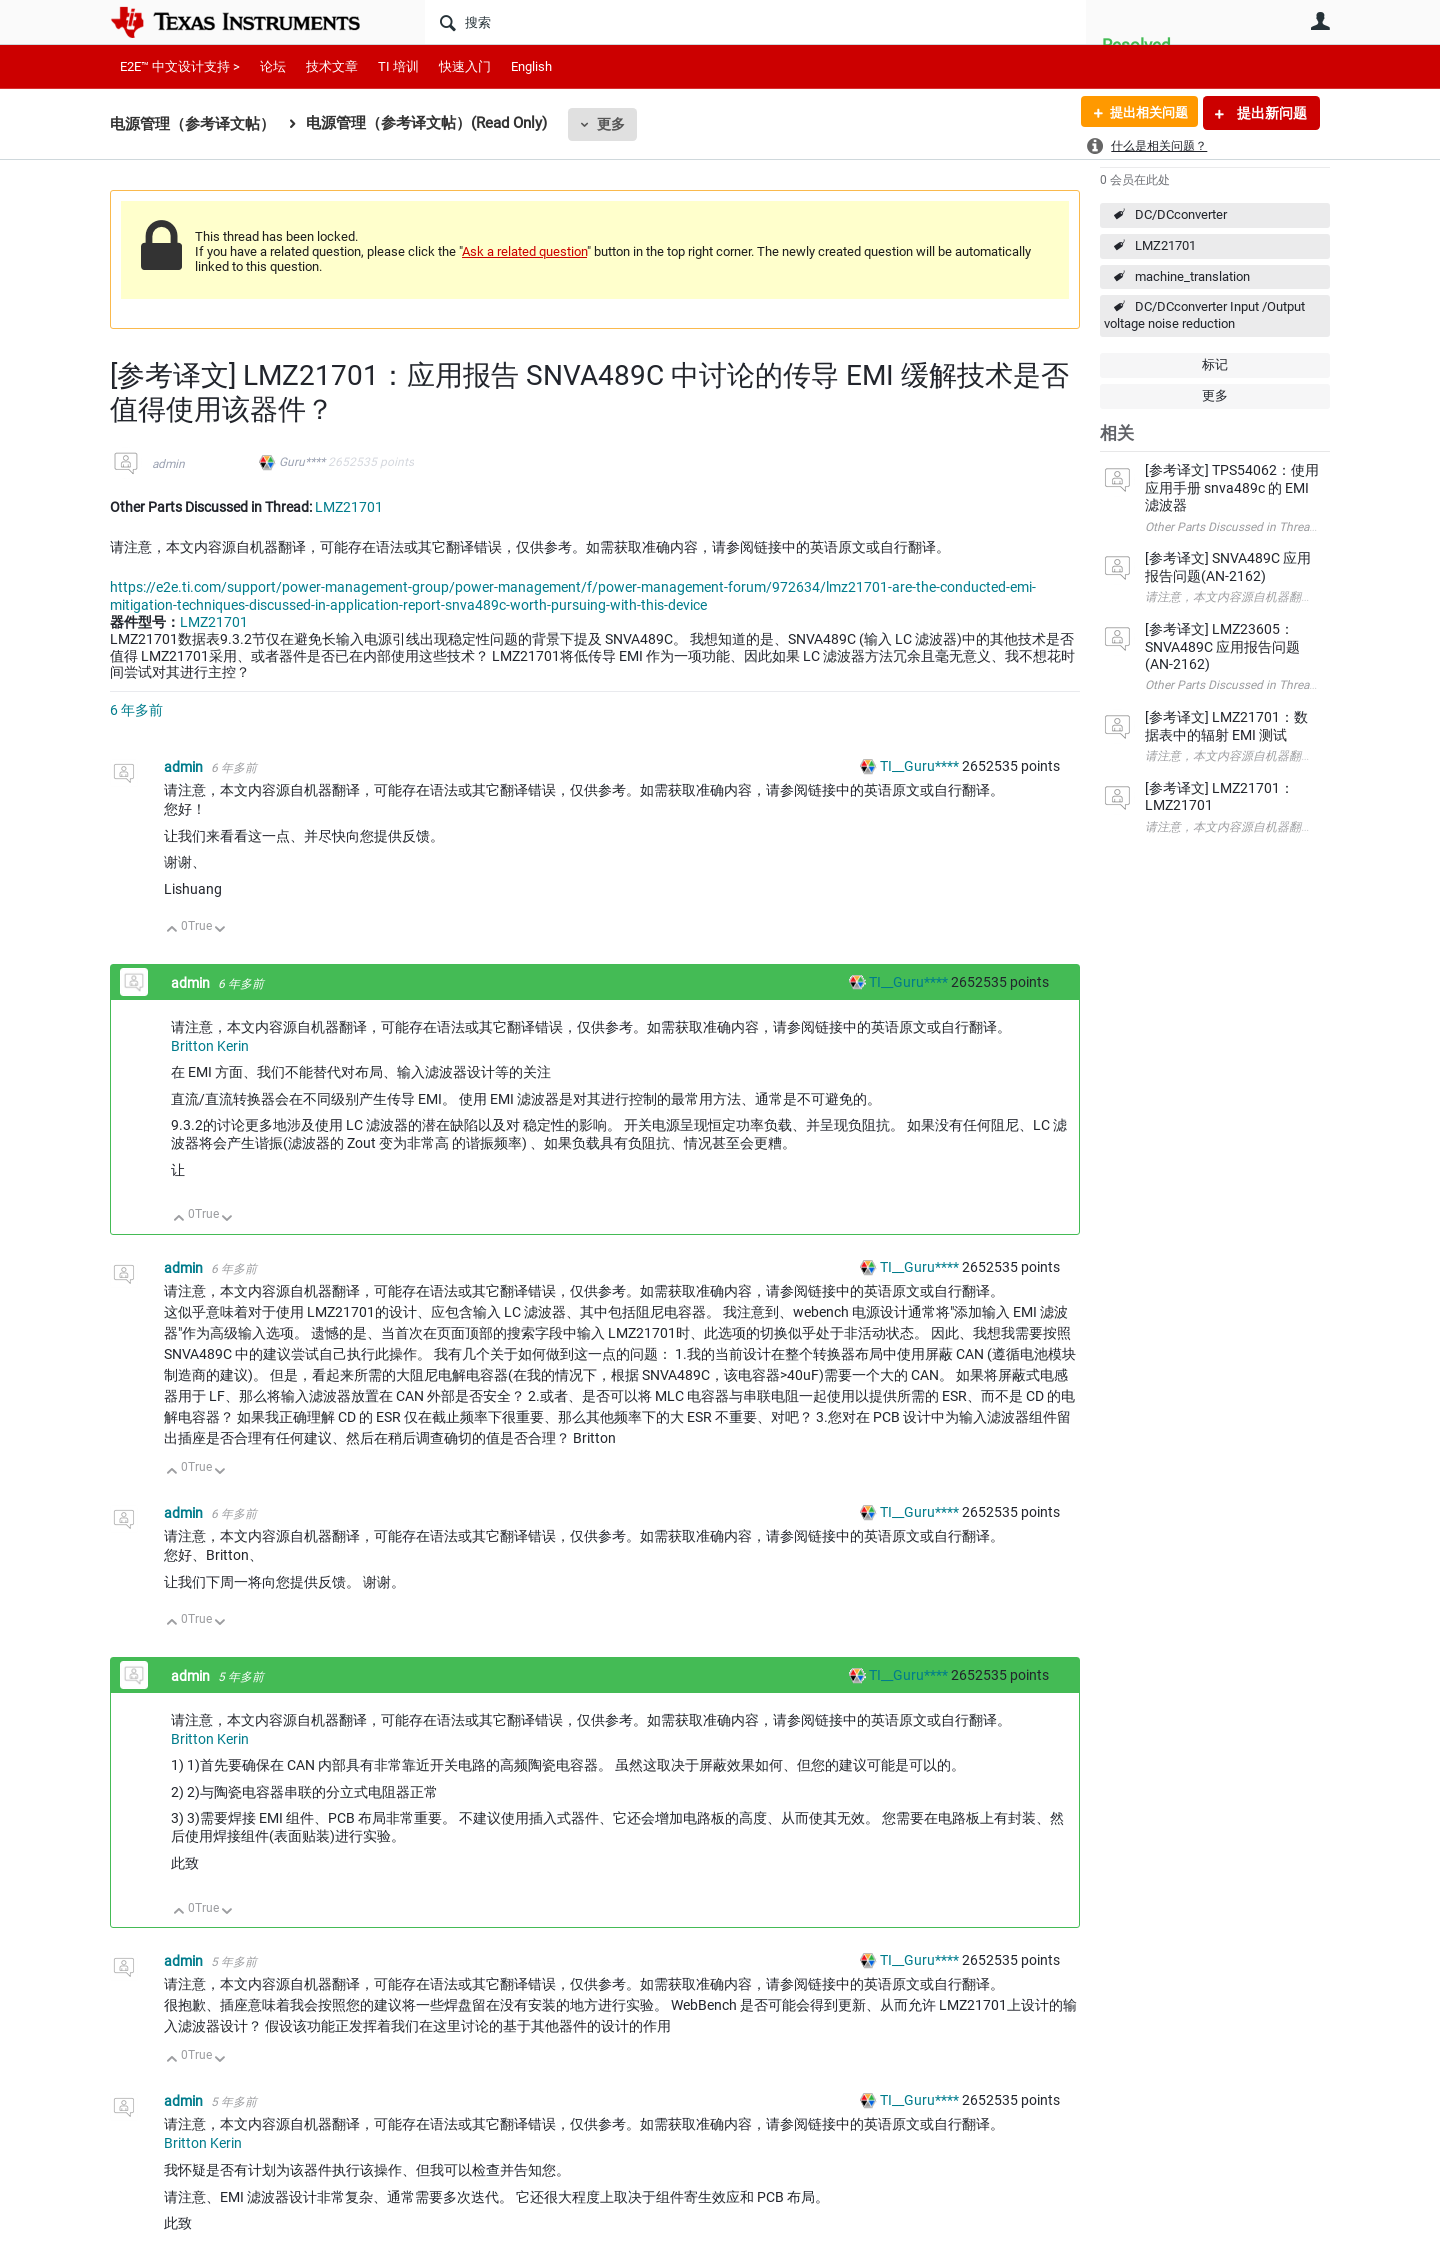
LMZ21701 (1165, 245)
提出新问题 (1270, 113)
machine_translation (1192, 276)
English (531, 66)
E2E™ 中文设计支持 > (180, 66)
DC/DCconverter (1181, 214)
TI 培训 (398, 66)
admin (168, 464)
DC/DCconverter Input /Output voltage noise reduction (1204, 315)
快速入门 (465, 66)
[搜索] (755, 22)
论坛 (273, 66)
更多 (611, 124)
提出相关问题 (1143, 113)
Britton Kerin (210, 1046)
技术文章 (332, 66)
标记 (1215, 364)
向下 (220, 930)
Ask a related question (524, 251)
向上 (172, 930)
